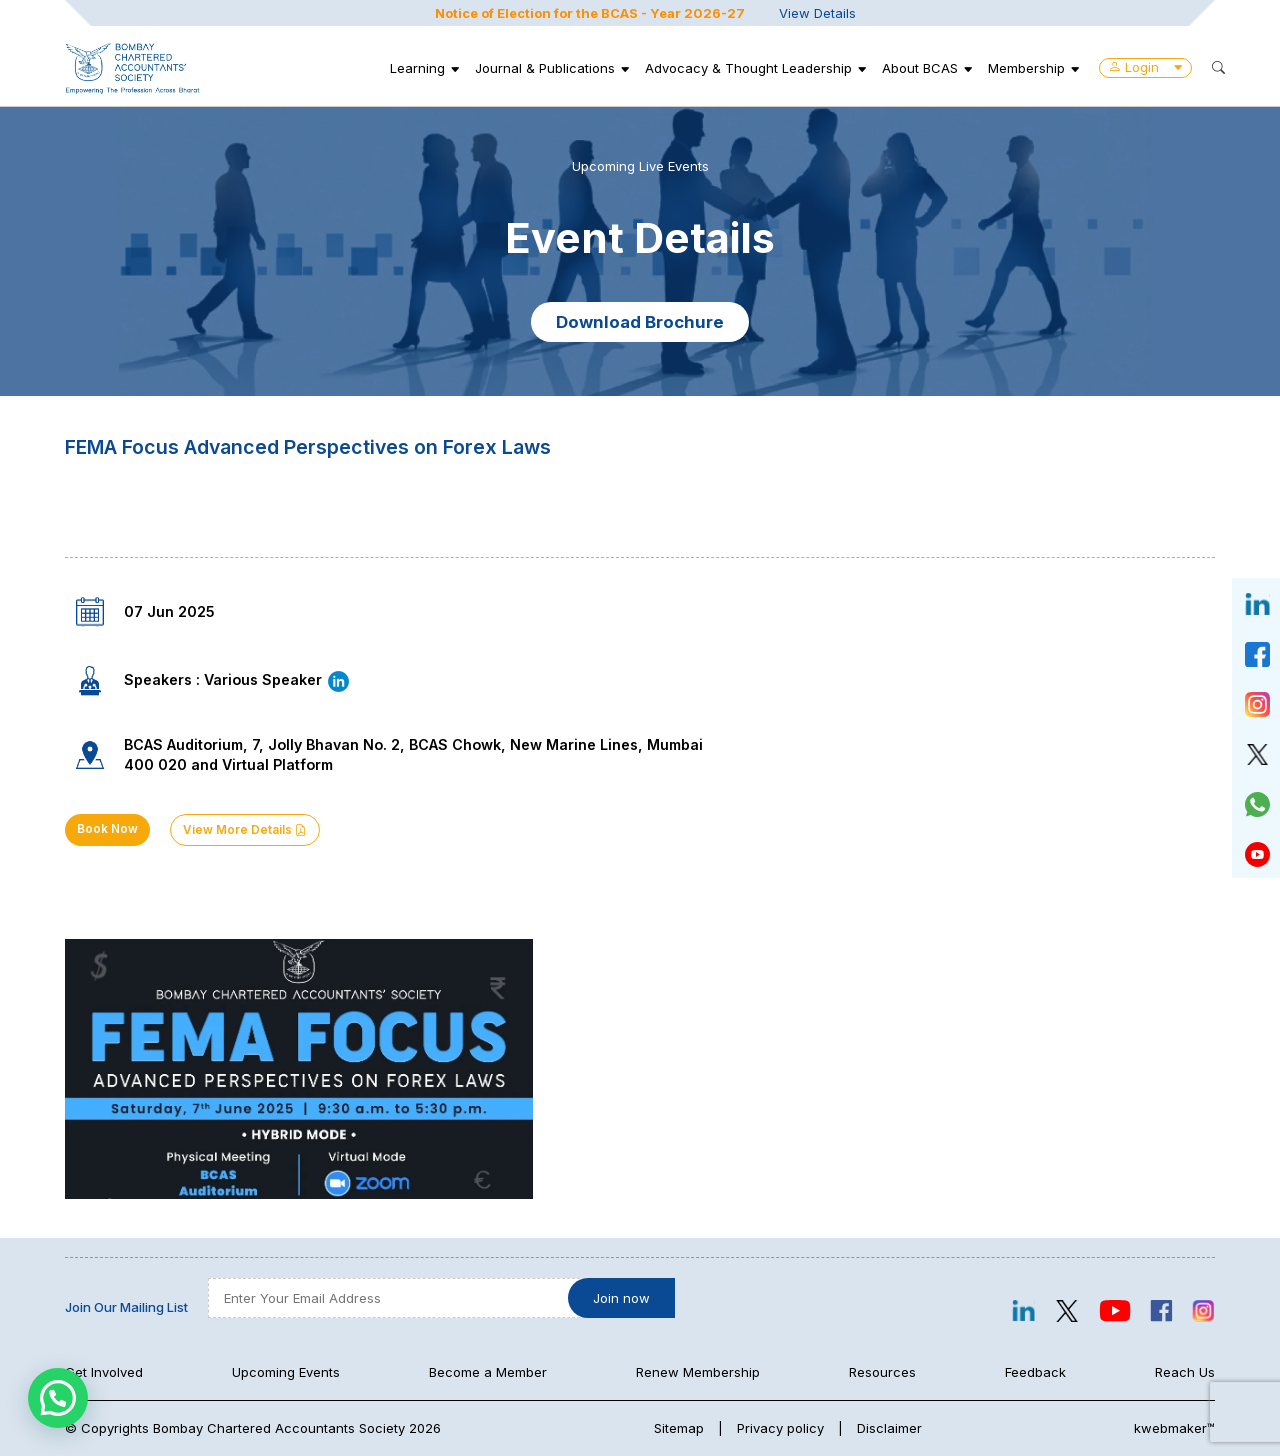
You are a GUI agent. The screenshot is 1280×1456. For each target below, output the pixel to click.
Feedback (1035, 1372)
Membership (1026, 68)
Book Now (107, 829)
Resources (882, 1372)
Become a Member (488, 1372)
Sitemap (679, 1428)
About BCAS (920, 68)
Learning (417, 68)
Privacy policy (780, 1428)
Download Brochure (640, 322)
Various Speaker (277, 679)
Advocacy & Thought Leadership (748, 68)
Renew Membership (698, 1372)
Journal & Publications (545, 68)
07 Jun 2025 (169, 611)
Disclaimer (889, 1428)
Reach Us (1185, 1372)
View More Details (245, 830)
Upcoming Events (286, 1372)
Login (1145, 67)
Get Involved (104, 1372)
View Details (817, 13)
